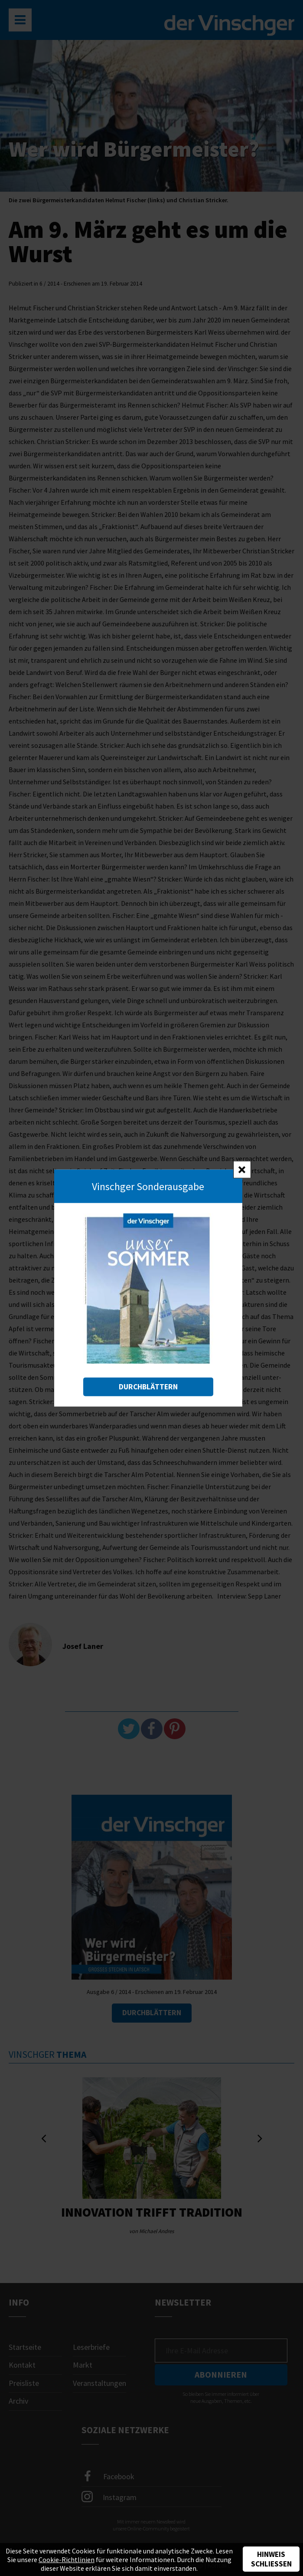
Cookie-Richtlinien (66, 2559)
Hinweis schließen (271, 2559)
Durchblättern (148, 1387)
